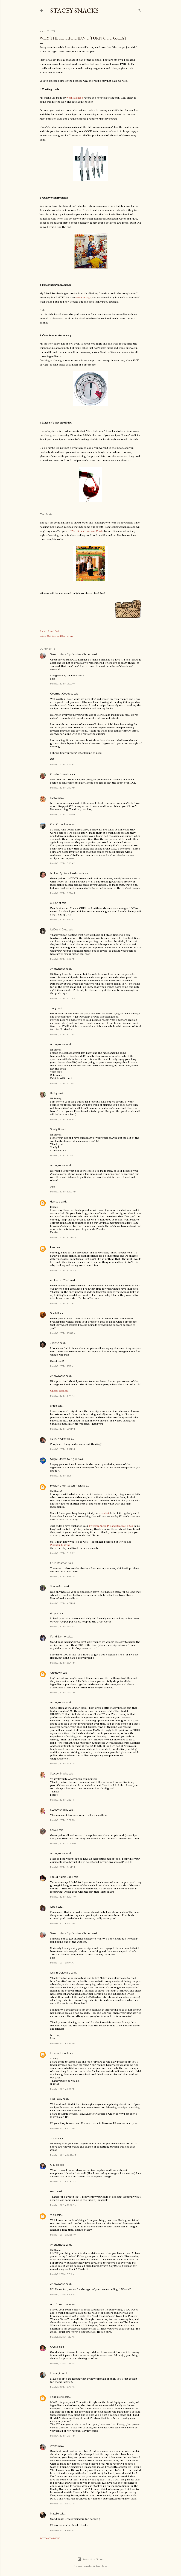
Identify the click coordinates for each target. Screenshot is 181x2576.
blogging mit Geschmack (66, 1485)
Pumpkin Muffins (60, 1544)
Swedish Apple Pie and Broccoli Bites (111, 1525)
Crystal (54, 2346)
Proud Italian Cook (61, 1876)
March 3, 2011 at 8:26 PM (62, 1763)
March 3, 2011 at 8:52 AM (62, 959)
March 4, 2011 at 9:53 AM (62, 2128)
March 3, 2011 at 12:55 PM (62, 1333)
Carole (54, 1830)
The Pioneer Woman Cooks (87, 531)
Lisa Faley (56, 2098)
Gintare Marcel (99, 2566)
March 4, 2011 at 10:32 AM (63, 2181)
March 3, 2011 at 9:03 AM (62, 998)
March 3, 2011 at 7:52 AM (62, 683)
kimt (53, 1247)
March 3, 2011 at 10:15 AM (62, 1155)
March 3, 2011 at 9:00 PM (63, 1843)
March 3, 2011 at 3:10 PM (62, 1553)
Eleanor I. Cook (59, 2053)
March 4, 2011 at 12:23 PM (63, 2234)
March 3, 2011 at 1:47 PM (62, 1395)
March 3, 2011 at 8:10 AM (62, 787)
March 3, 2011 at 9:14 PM (62, 1867)
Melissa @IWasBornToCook (67, 873)
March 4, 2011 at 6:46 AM (62, 1962)
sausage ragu (83, 297)
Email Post (53, 631)
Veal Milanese (75, 97)
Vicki (53, 2214)
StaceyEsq (56, 1586)
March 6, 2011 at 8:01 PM (62, 2435)
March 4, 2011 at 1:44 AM (62, 1923)
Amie (53, 2445)
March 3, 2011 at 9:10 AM (62, 1034)
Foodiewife (57, 2396)
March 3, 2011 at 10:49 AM (63, 1270)
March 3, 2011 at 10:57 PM (63, 1896)
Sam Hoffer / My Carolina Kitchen (70, 654)
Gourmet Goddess (61, 693)
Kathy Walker (58, 1438)
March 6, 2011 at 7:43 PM (62, 2387)
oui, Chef (55, 903)
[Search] (139, 9)
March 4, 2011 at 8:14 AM (62, 2043)
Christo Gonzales (60, 774)
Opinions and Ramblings (60, 636)
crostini (104, 1513)
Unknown (56, 1672)
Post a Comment (50, 2538)
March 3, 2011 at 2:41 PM (62, 1428)
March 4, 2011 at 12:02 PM (63, 2205)
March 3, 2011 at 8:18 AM (62, 863)
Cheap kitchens (59, 1390)
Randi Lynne (58, 1636)
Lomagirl (55, 2373)
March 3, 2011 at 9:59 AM (62, 1119)
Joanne (54, 1343)
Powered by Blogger (90, 2559)
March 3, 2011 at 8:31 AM (62, 893)
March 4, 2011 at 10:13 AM (63, 2155)
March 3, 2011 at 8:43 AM (62, 919)
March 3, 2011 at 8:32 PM (62, 1799)
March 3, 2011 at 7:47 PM (62, 1692)
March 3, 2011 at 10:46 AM (63, 1237)
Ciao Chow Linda (60, 824)
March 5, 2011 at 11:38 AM (62, 2337)
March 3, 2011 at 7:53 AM (62, 764)
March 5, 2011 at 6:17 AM (62, 2274)
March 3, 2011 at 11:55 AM (62, 1303)
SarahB (54, 1313)
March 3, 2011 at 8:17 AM (62, 814)
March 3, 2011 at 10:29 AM (63, 1191)
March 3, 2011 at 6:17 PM (62, 1626)
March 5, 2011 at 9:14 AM (62, 2294)
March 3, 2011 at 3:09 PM (62, 1475)
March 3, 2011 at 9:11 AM (62, 1083)
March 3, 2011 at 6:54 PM (62, 1662)
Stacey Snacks (74, 10)
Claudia (54, 2164)
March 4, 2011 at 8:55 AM (62, 2089)
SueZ (53, 797)
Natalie (54, 2513)
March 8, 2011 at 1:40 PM (62, 2503)
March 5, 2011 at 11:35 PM (62, 2363)
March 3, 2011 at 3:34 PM (62, 1576)
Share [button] (42, 631)
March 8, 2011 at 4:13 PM (62, 2530)
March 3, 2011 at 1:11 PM (62, 1366)
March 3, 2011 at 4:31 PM (62, 1603)
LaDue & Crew (59, 929)
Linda (53, 1906)
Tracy (53, 1008)
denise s (55, 1201)
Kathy (53, 1093)
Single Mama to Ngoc (63, 1459)
